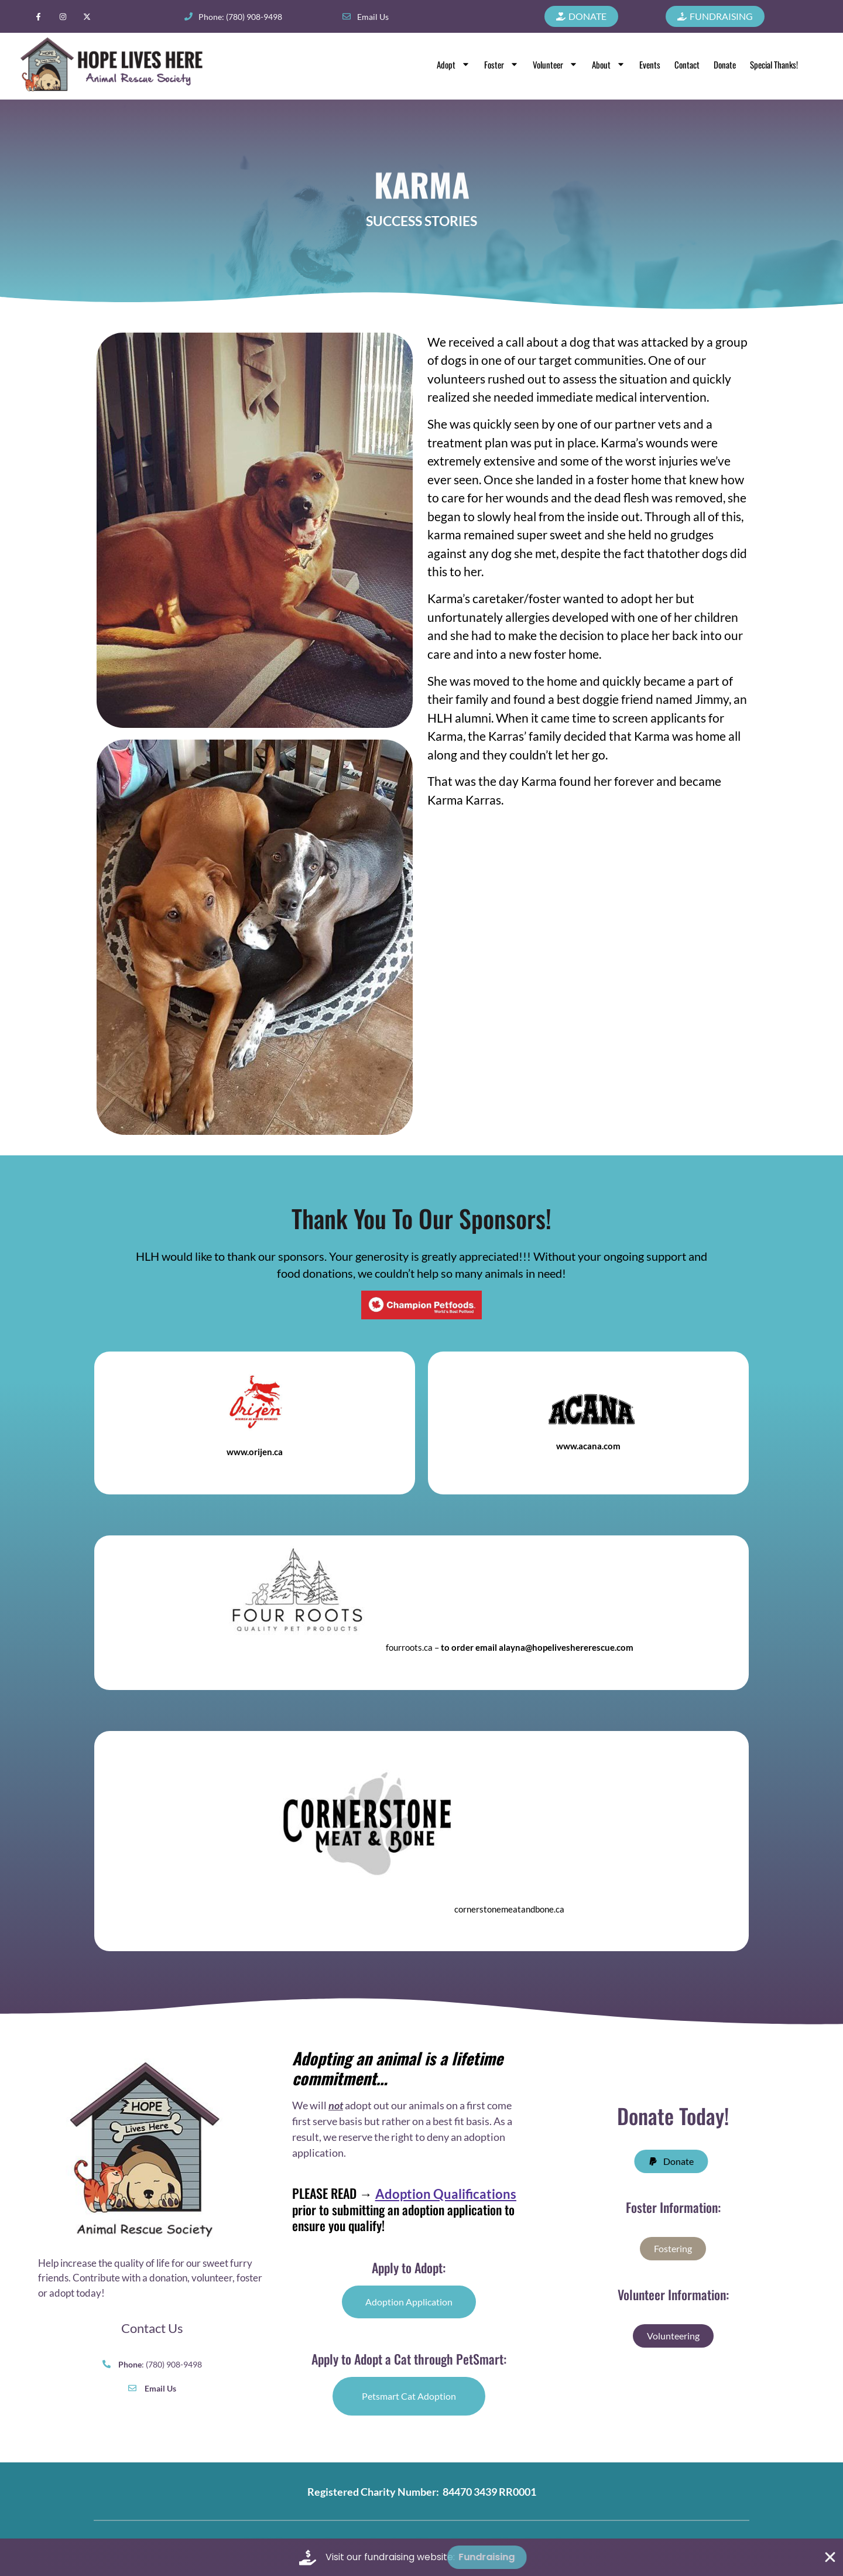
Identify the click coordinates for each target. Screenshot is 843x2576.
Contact (687, 64)
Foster (501, 64)
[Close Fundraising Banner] (830, 2557)
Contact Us (152, 2328)
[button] (679, 2161)
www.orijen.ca (255, 1451)
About (608, 64)
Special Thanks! (774, 64)
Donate (725, 64)
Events (649, 64)
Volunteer (555, 64)
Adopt (453, 64)
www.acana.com (588, 1446)
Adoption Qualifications (445, 2194)
